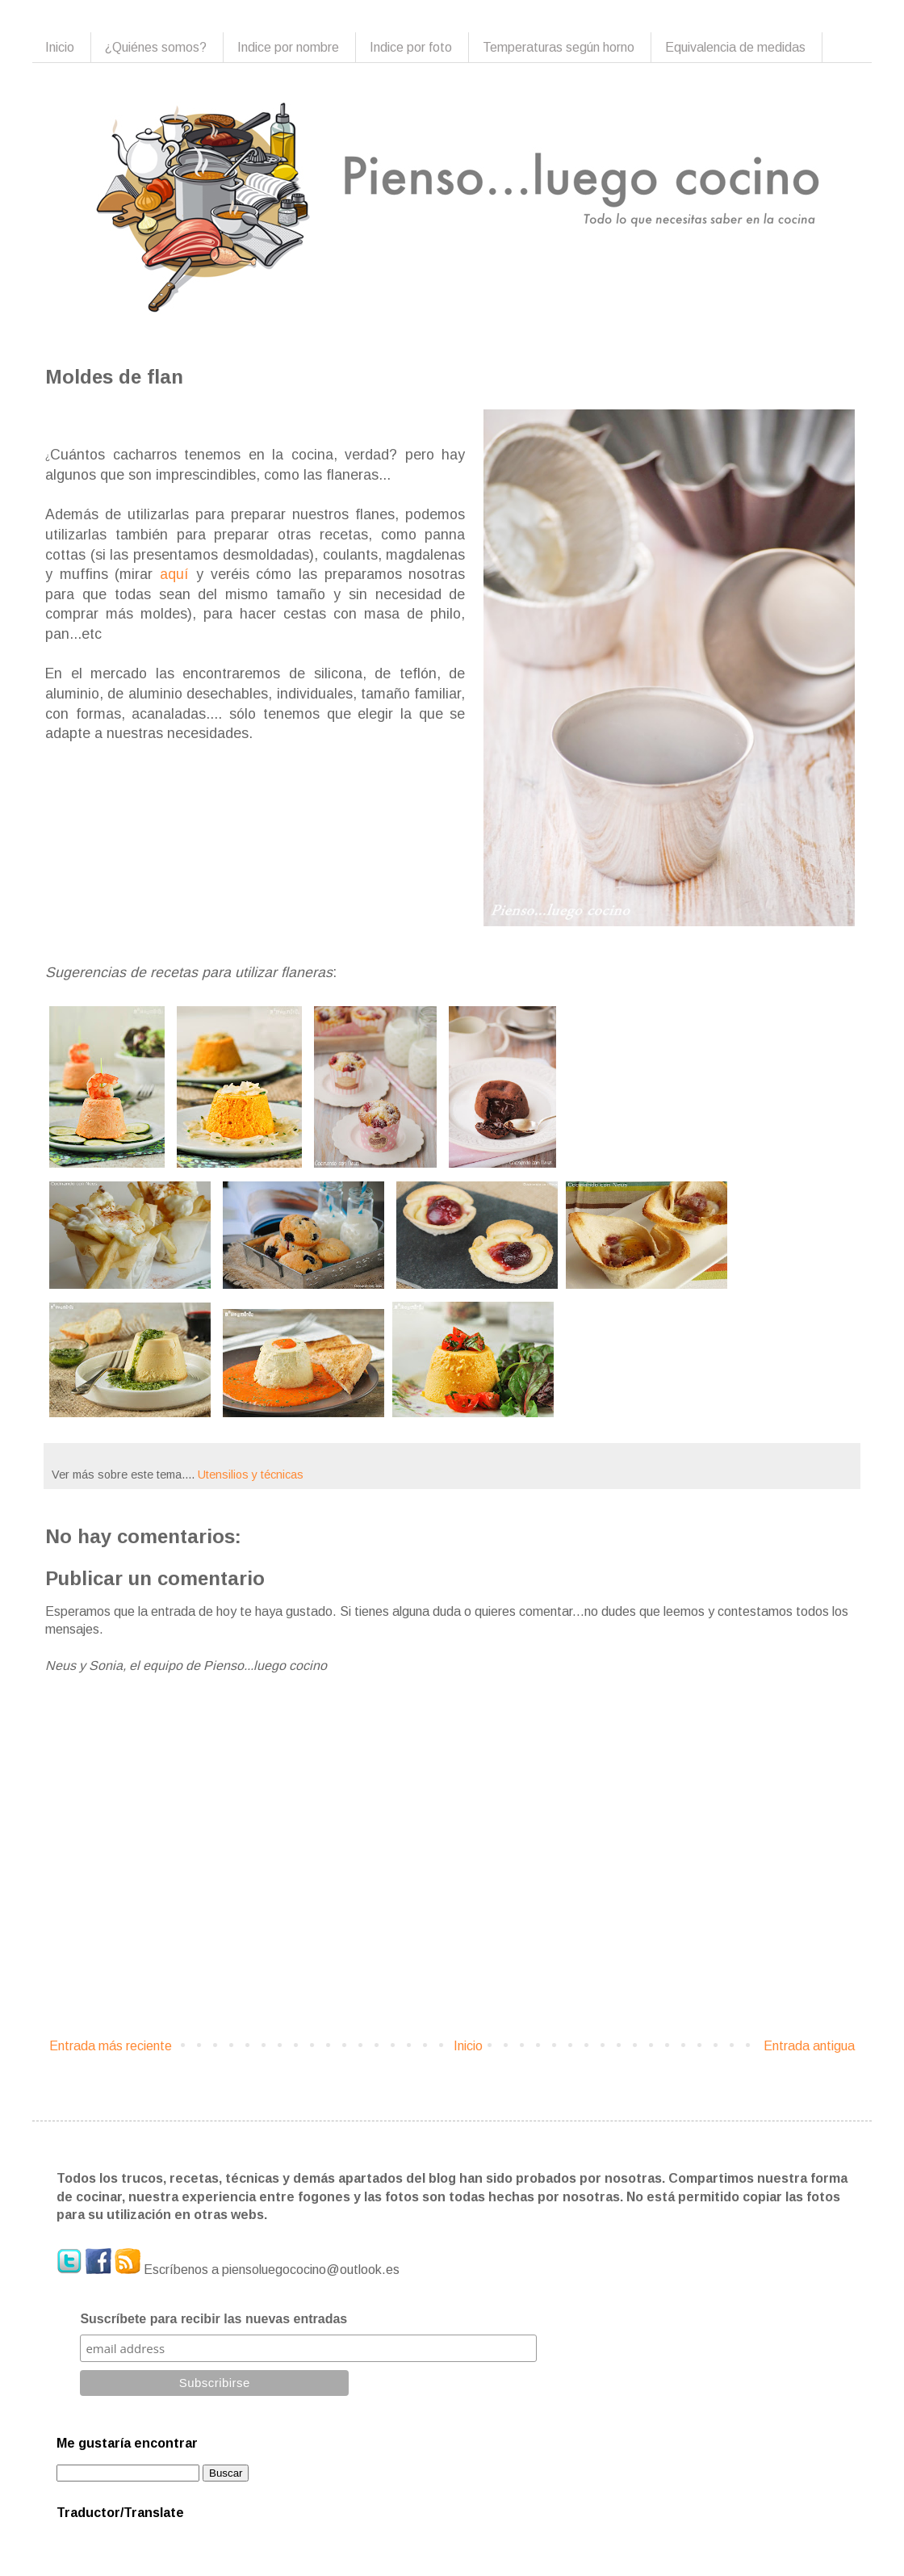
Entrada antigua (809, 2046)
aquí (174, 574)
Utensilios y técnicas (250, 1474)
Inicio (59, 47)
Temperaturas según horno (558, 47)
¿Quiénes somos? (156, 47)
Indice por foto (411, 47)
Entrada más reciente (110, 2046)
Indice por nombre (288, 47)
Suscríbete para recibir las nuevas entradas (213, 2319)
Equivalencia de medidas (735, 47)
